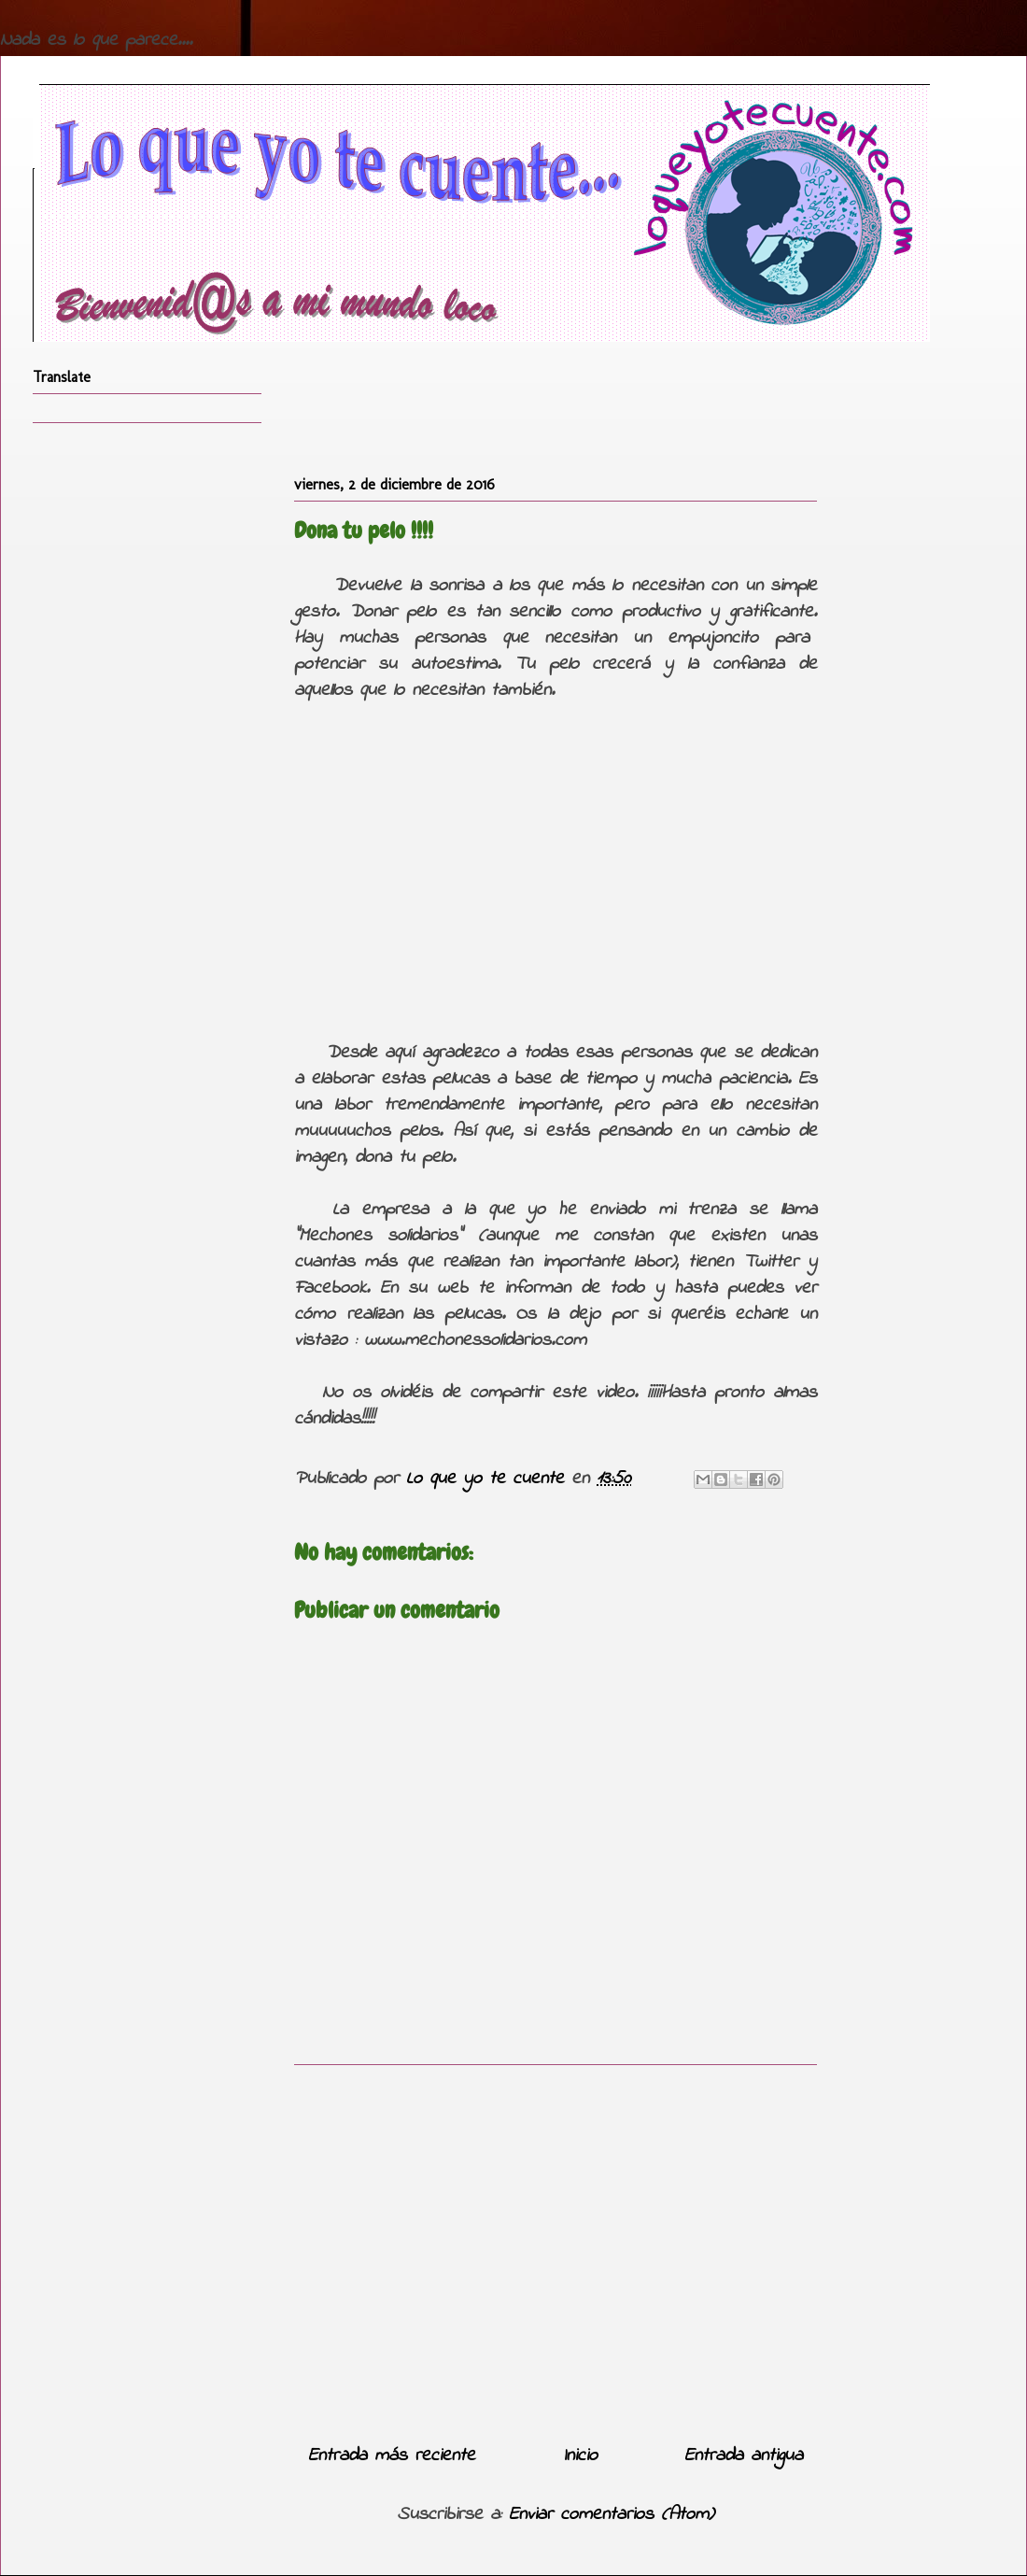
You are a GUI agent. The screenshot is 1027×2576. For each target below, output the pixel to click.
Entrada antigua (743, 2456)
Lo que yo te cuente (488, 1479)
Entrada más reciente (391, 2456)
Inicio (580, 2456)
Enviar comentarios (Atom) (611, 2514)
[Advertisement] (555, 2247)
